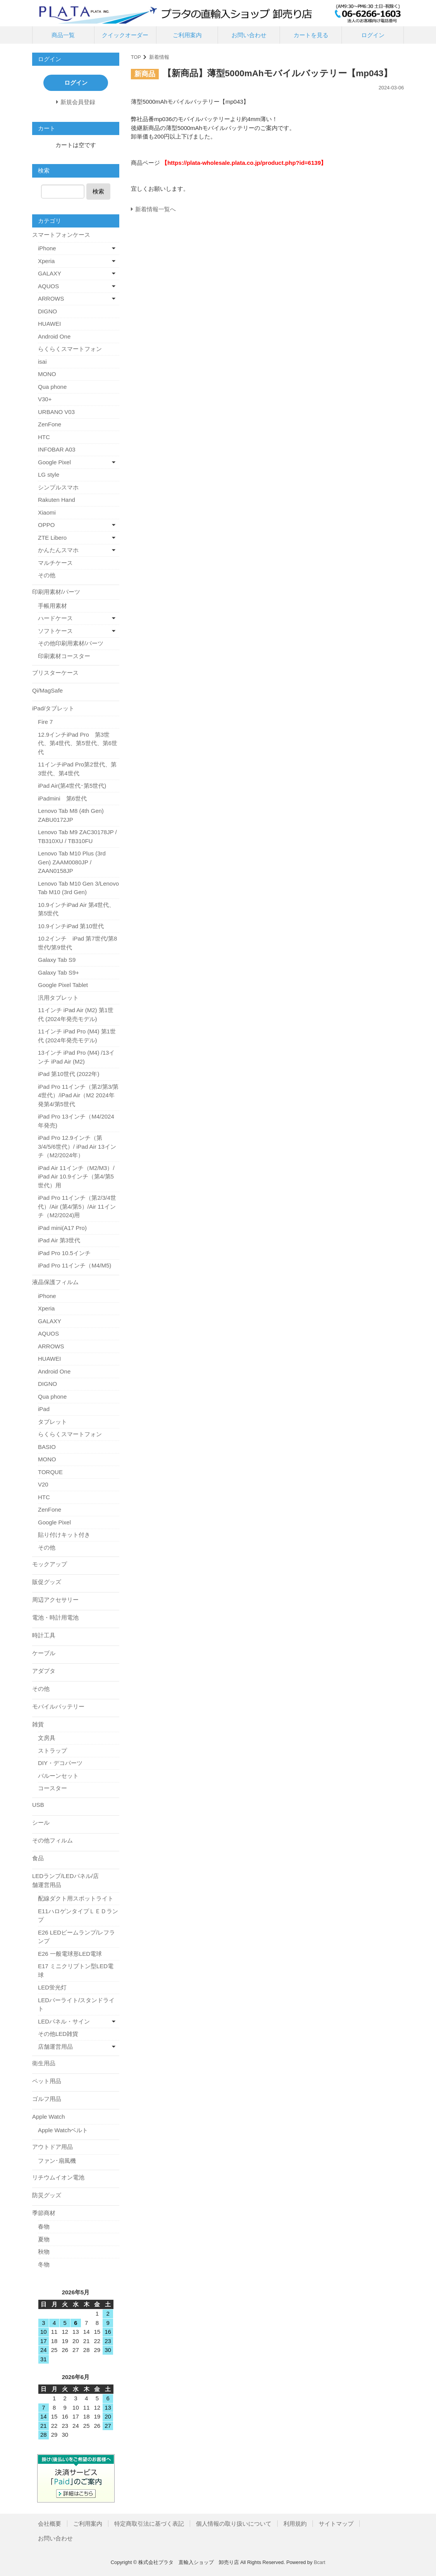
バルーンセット (58, 1775)
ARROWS (51, 298)
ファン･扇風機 (57, 2160)
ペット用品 (46, 2081)
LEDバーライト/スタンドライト (76, 2004)
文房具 (46, 1737)
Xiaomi (47, 512)
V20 (43, 1484)
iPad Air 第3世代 (59, 1240)
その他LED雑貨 (58, 2033)
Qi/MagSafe (47, 690)
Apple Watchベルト (63, 2130)
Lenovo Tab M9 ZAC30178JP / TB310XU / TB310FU (77, 836)
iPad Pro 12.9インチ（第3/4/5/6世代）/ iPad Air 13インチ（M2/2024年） (77, 1146)
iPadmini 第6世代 (62, 798)
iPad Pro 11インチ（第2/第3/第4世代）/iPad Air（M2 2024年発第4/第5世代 (78, 1095)
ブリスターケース (55, 672)
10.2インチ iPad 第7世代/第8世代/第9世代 (77, 943)
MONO (47, 374)
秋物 (44, 2251)
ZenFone (49, 424)
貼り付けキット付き (64, 1534)
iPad (44, 1409)
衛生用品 (43, 2063)
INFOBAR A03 (57, 449)
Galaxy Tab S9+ (58, 972)
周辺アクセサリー (55, 1599)
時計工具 (43, 1635)
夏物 (44, 2239)
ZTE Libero (52, 537)
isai (42, 361)
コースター (52, 1788)
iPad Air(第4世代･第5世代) (72, 785)
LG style (48, 474)
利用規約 (295, 2523)
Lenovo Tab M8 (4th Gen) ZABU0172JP (71, 815)
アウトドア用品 (52, 2146)
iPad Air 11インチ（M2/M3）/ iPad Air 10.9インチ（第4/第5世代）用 (76, 1177)
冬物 (44, 2264)
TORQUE (50, 1472)
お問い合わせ (249, 35)
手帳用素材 (52, 605)
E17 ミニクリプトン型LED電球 (75, 1970)
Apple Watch (48, 2116)
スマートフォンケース (61, 234)
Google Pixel (54, 462)
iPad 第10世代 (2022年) (68, 1074)
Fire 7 (45, 721)
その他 (46, 575)
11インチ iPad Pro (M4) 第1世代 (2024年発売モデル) (77, 1035)
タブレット (52, 1421)
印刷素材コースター (64, 656)
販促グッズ (46, 1582)
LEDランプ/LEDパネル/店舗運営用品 (65, 1880)
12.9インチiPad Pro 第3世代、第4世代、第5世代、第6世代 (77, 743)
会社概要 (49, 2523)
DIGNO (47, 311)
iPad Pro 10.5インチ (64, 1253)
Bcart (319, 2562)
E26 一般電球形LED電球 (70, 1953)
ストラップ (52, 1750)
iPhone (47, 248)
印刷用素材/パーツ (56, 591)
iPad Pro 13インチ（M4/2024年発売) (76, 1121)
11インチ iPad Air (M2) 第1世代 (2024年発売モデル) (75, 1014)
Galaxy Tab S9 (57, 959)
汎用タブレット (58, 997)
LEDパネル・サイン (64, 2021)
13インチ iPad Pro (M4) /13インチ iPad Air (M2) (76, 1057)
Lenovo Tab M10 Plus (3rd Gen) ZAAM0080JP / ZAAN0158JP (72, 862)
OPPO (46, 525)
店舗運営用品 (55, 2046)
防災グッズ (46, 2195)
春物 (44, 2226)
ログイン (373, 35)
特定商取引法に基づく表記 (149, 2523)
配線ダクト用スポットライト (75, 1898)
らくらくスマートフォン (70, 349)
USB (38, 1804)
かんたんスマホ (58, 550)
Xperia (46, 261)
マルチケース (55, 562)
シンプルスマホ (58, 487)
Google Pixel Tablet (63, 985)
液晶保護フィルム (55, 1282)
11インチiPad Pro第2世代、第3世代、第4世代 (77, 769)
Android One (54, 336)
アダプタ (43, 1671)
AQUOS (48, 286)
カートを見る (311, 35)
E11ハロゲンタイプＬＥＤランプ (78, 1915)
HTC (44, 437)
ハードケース (55, 618)
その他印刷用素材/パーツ (70, 643)
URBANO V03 (56, 412)
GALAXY (49, 273)
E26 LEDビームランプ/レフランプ (76, 1937)
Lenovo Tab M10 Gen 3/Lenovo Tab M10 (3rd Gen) (78, 888)
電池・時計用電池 (55, 1617)
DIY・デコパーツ (60, 1763)
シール (41, 1822)
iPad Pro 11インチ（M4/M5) (74, 1265)
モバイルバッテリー (58, 1706)
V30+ (44, 399)
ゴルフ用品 (46, 2098)
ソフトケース (55, 631)
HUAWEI (49, 323)
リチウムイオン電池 (58, 2177)
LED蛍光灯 (52, 1987)
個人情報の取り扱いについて (233, 2523)
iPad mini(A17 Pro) (62, 1228)
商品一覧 (63, 35)
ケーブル (43, 1653)
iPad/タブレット (53, 708)
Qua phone (52, 386)
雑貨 (38, 1724)
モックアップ (49, 1564)
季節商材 (43, 2213)
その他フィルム (52, 1840)
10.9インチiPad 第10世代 (71, 926)
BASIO (47, 1447)
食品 (38, 1858)
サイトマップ (336, 2523)
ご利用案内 (187, 35)
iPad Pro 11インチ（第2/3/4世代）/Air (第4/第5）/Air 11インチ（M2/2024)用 (77, 1206)
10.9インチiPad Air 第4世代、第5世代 (76, 909)
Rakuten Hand (56, 499)
